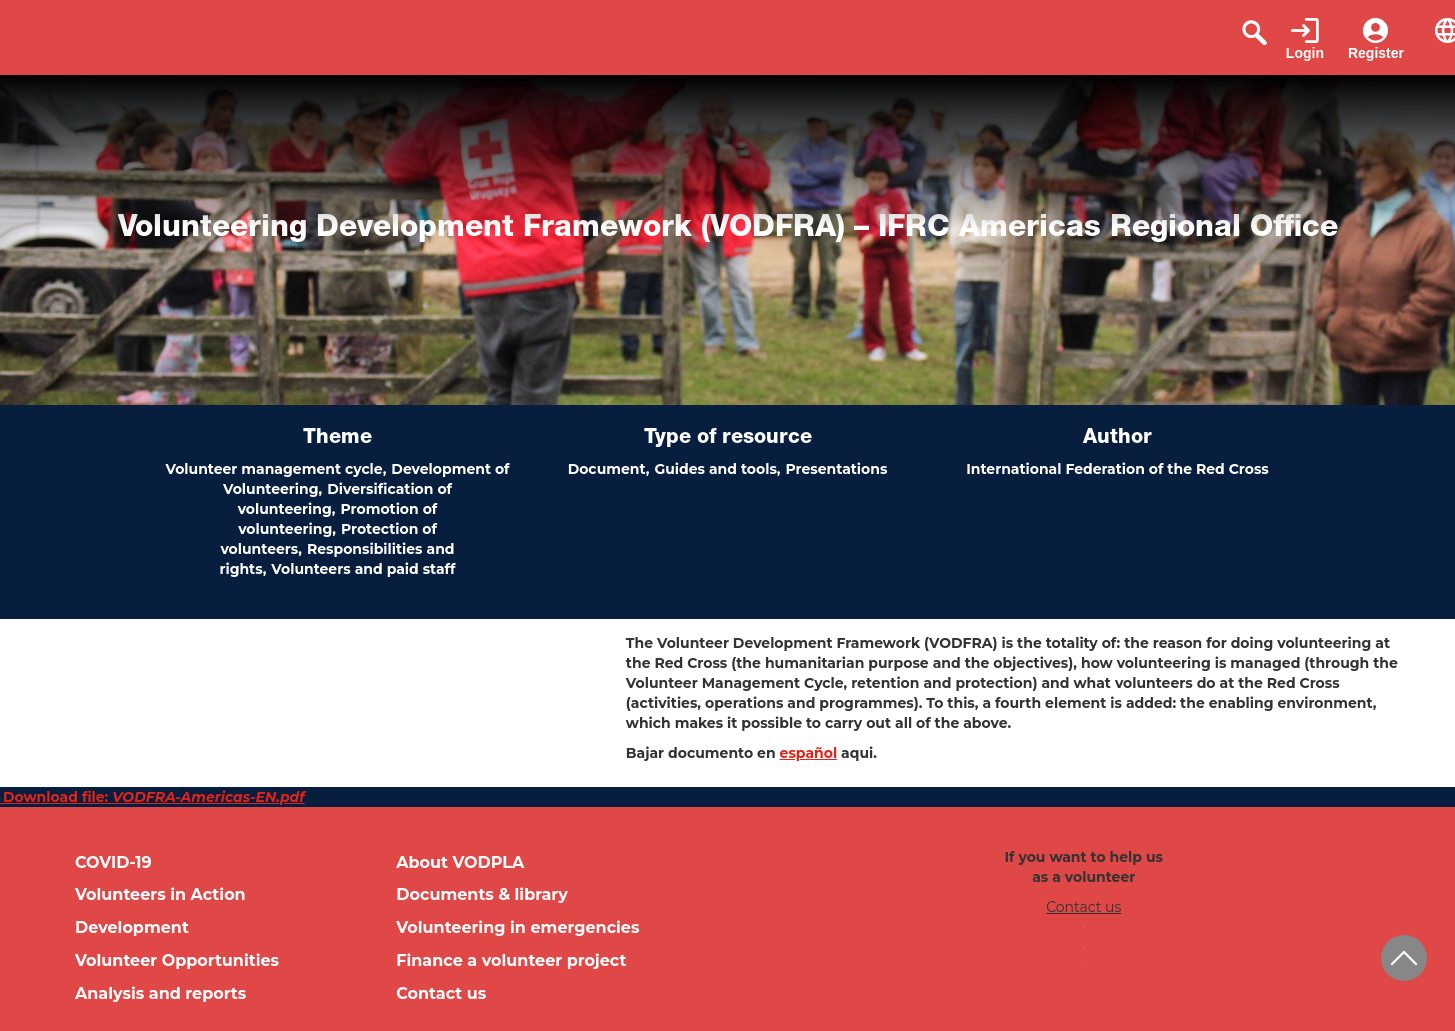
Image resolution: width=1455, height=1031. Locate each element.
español (809, 753)
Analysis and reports (160, 993)
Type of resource (728, 439)
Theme (337, 439)
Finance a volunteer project (511, 960)
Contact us (441, 993)
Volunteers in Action (160, 894)
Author (1117, 439)
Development (132, 927)
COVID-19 (113, 862)
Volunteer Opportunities (177, 960)
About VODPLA (460, 862)
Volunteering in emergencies (517, 927)
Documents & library (482, 894)
